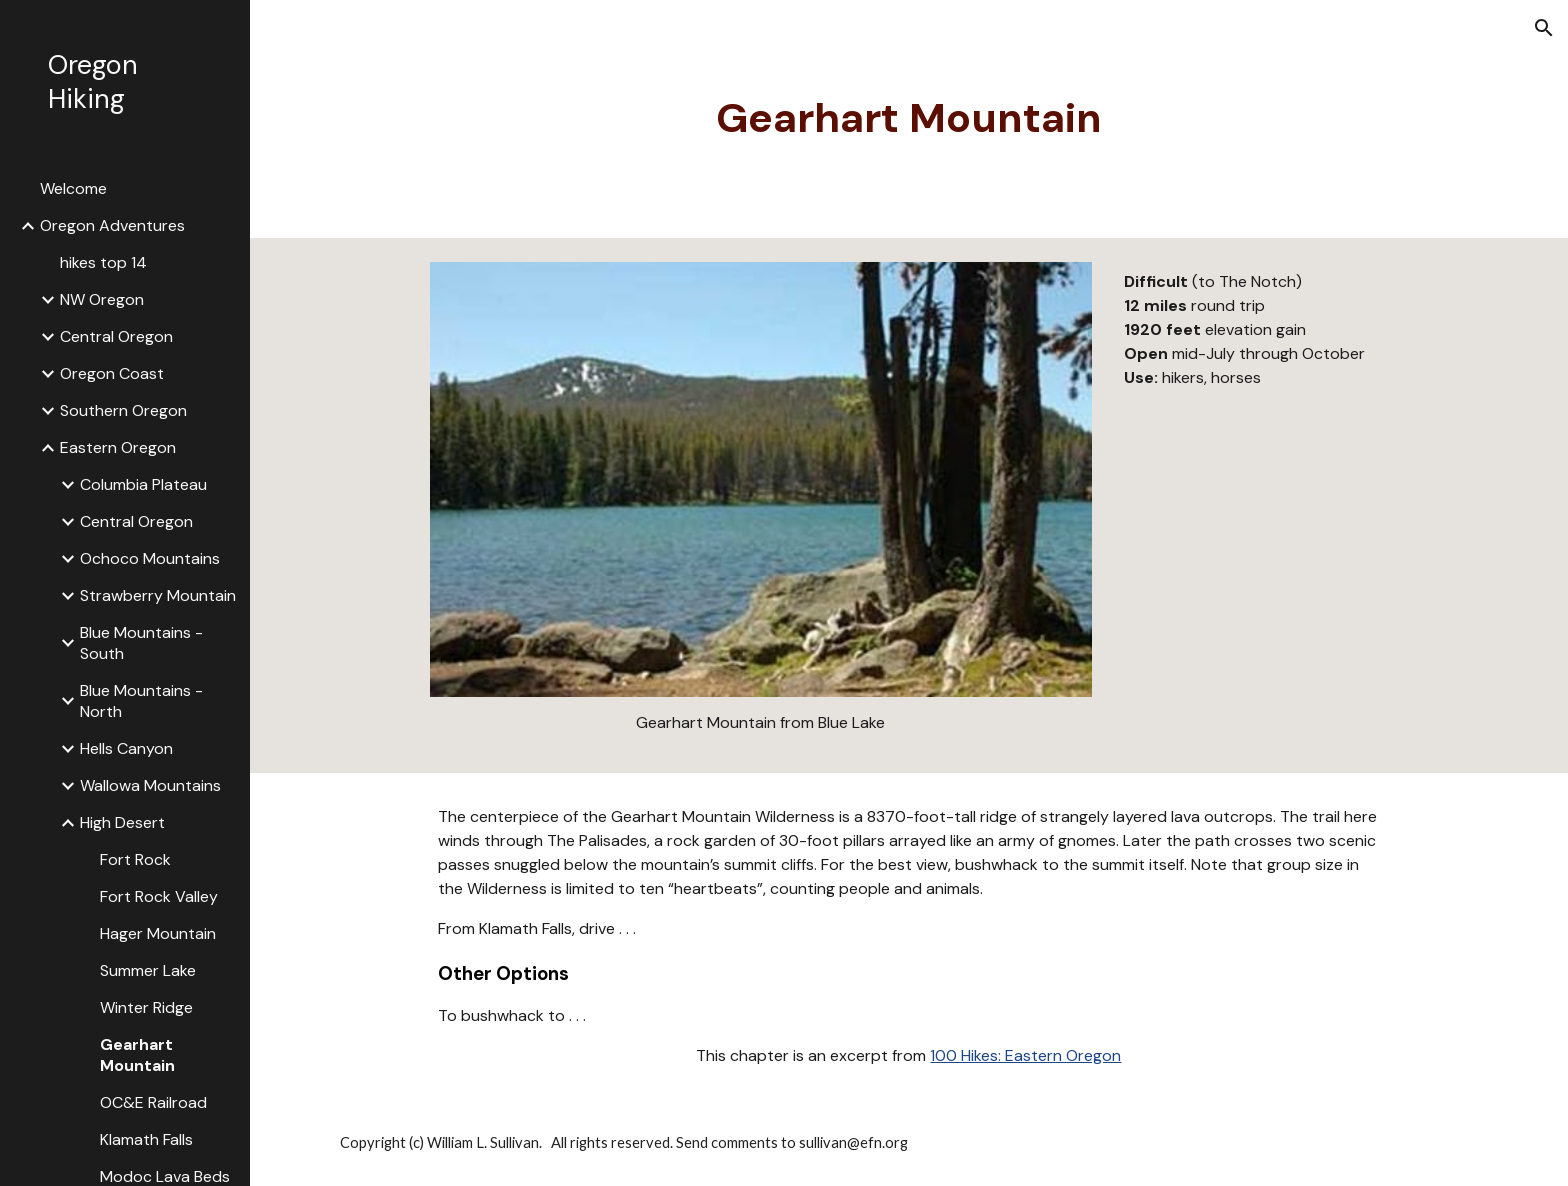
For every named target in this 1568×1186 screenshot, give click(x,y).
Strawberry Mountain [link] (158, 595)
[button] (1544, 28)
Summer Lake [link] (148, 970)
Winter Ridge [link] (146, 1007)
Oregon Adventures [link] (112, 225)
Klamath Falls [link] (146, 1139)
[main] (909, 119)
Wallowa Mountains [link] (150, 785)
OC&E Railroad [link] (153, 1102)
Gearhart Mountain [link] (137, 1055)
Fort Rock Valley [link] (159, 896)
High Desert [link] (122, 822)
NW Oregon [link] (102, 299)
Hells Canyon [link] (126, 748)
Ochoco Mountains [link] (150, 558)
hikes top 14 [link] (103, 262)
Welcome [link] (73, 188)
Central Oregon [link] (116, 336)
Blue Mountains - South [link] (141, 643)
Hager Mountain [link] (158, 933)
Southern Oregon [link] (123, 410)
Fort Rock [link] (135, 859)
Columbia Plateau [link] (143, 484)
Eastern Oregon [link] (118, 447)
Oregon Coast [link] (112, 373)
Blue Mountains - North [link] (141, 701)
